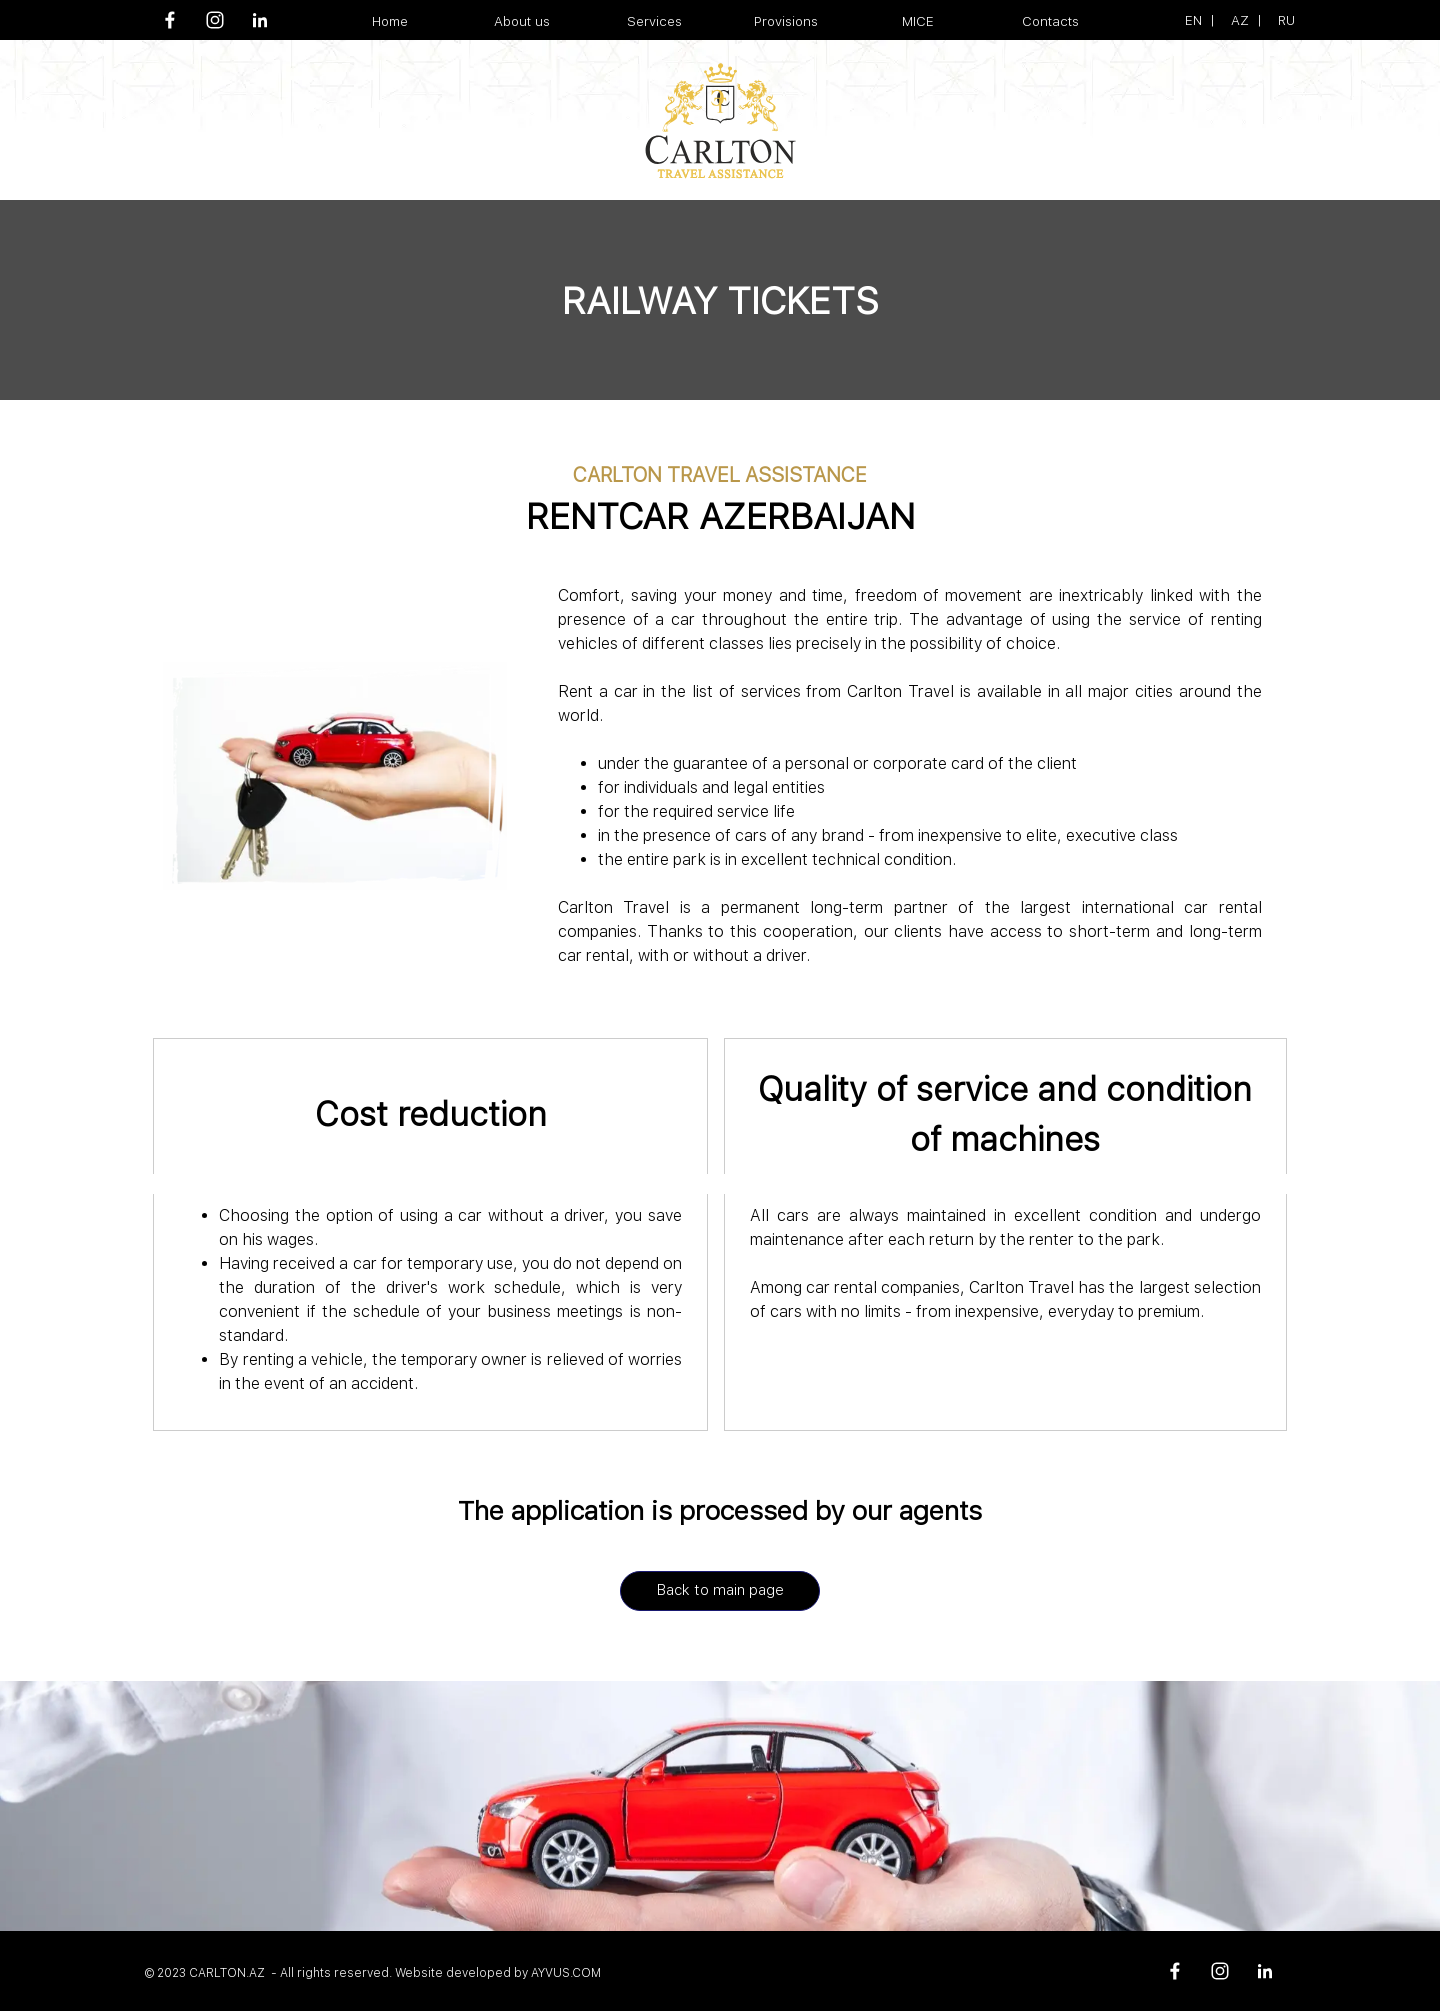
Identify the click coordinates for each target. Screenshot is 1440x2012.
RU (1286, 20)
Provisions (786, 21)
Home (390, 21)
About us (522, 21)
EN (1193, 20)
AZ (1240, 20)
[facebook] (170, 20)
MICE (918, 21)
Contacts (1050, 21)
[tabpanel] (1220, 20)
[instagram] (215, 20)
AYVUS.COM (566, 1973)
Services (654, 21)
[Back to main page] (720, 1591)
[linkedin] (260, 20)
